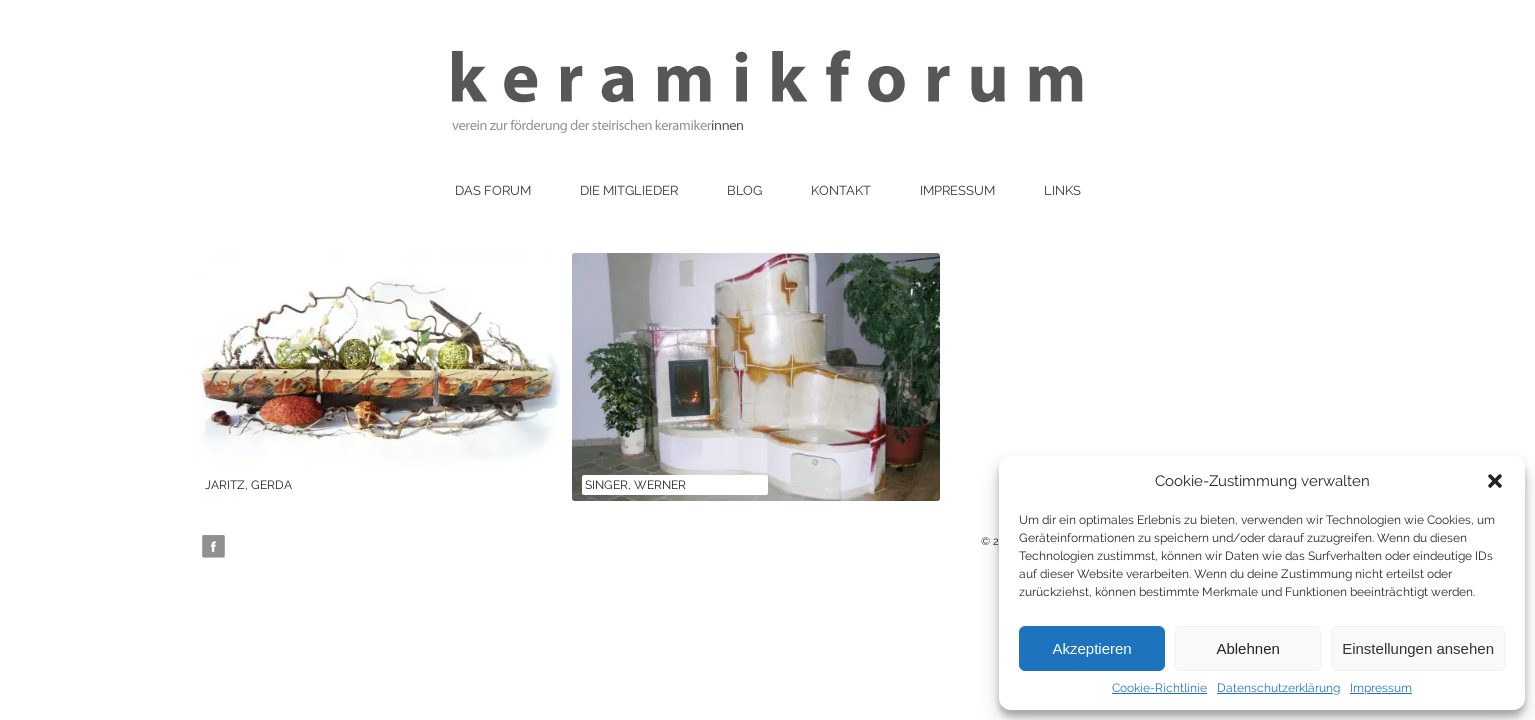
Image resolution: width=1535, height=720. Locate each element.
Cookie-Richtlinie (1159, 688)
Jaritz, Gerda (248, 485)
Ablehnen (1247, 648)
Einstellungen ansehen (1418, 648)
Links (1062, 190)
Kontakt (841, 190)
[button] (1495, 481)
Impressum (1381, 688)
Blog (744, 190)
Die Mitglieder (629, 190)
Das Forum (493, 190)
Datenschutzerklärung (1278, 688)
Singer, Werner (635, 485)
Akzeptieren (1091, 648)
